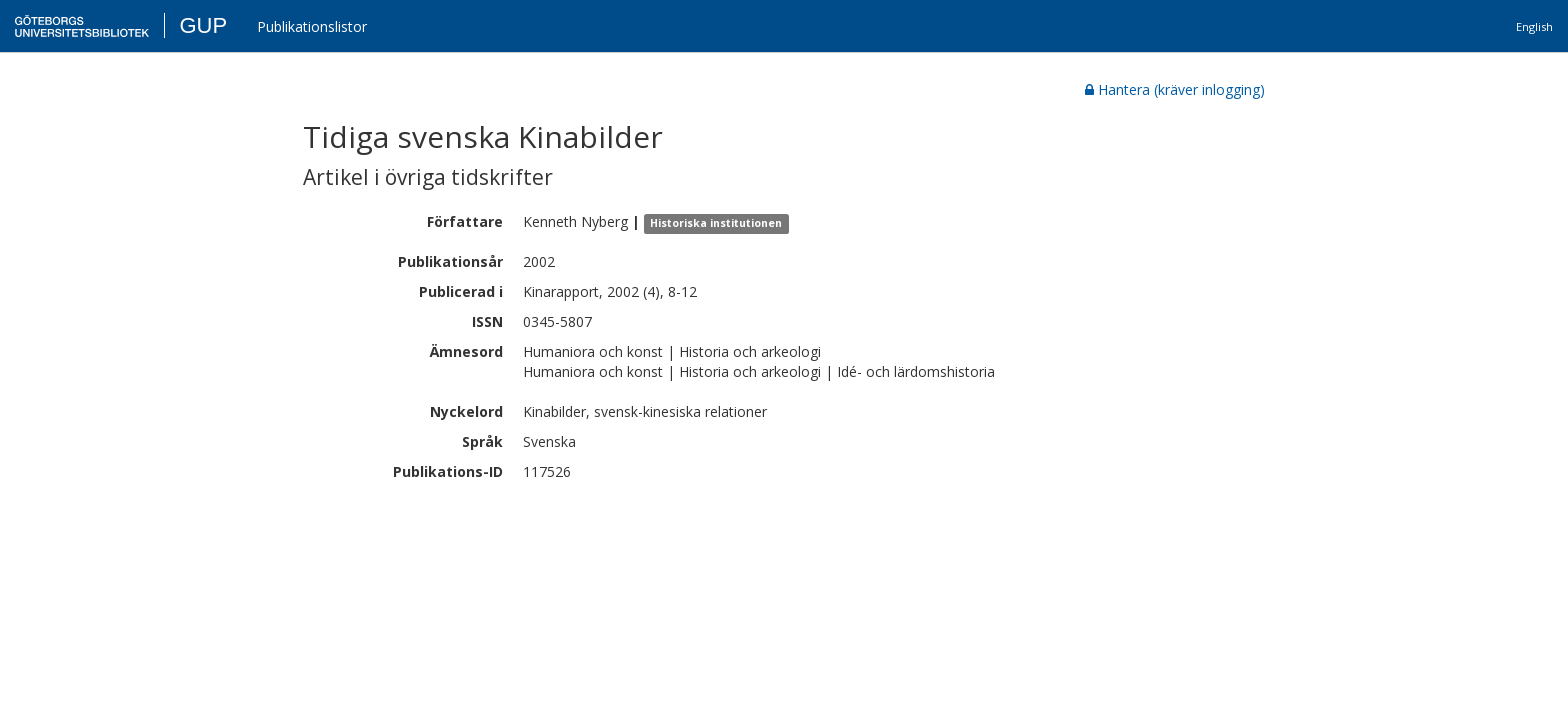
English (1534, 26)
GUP (203, 25)
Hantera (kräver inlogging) (1175, 89)
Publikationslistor (312, 26)
